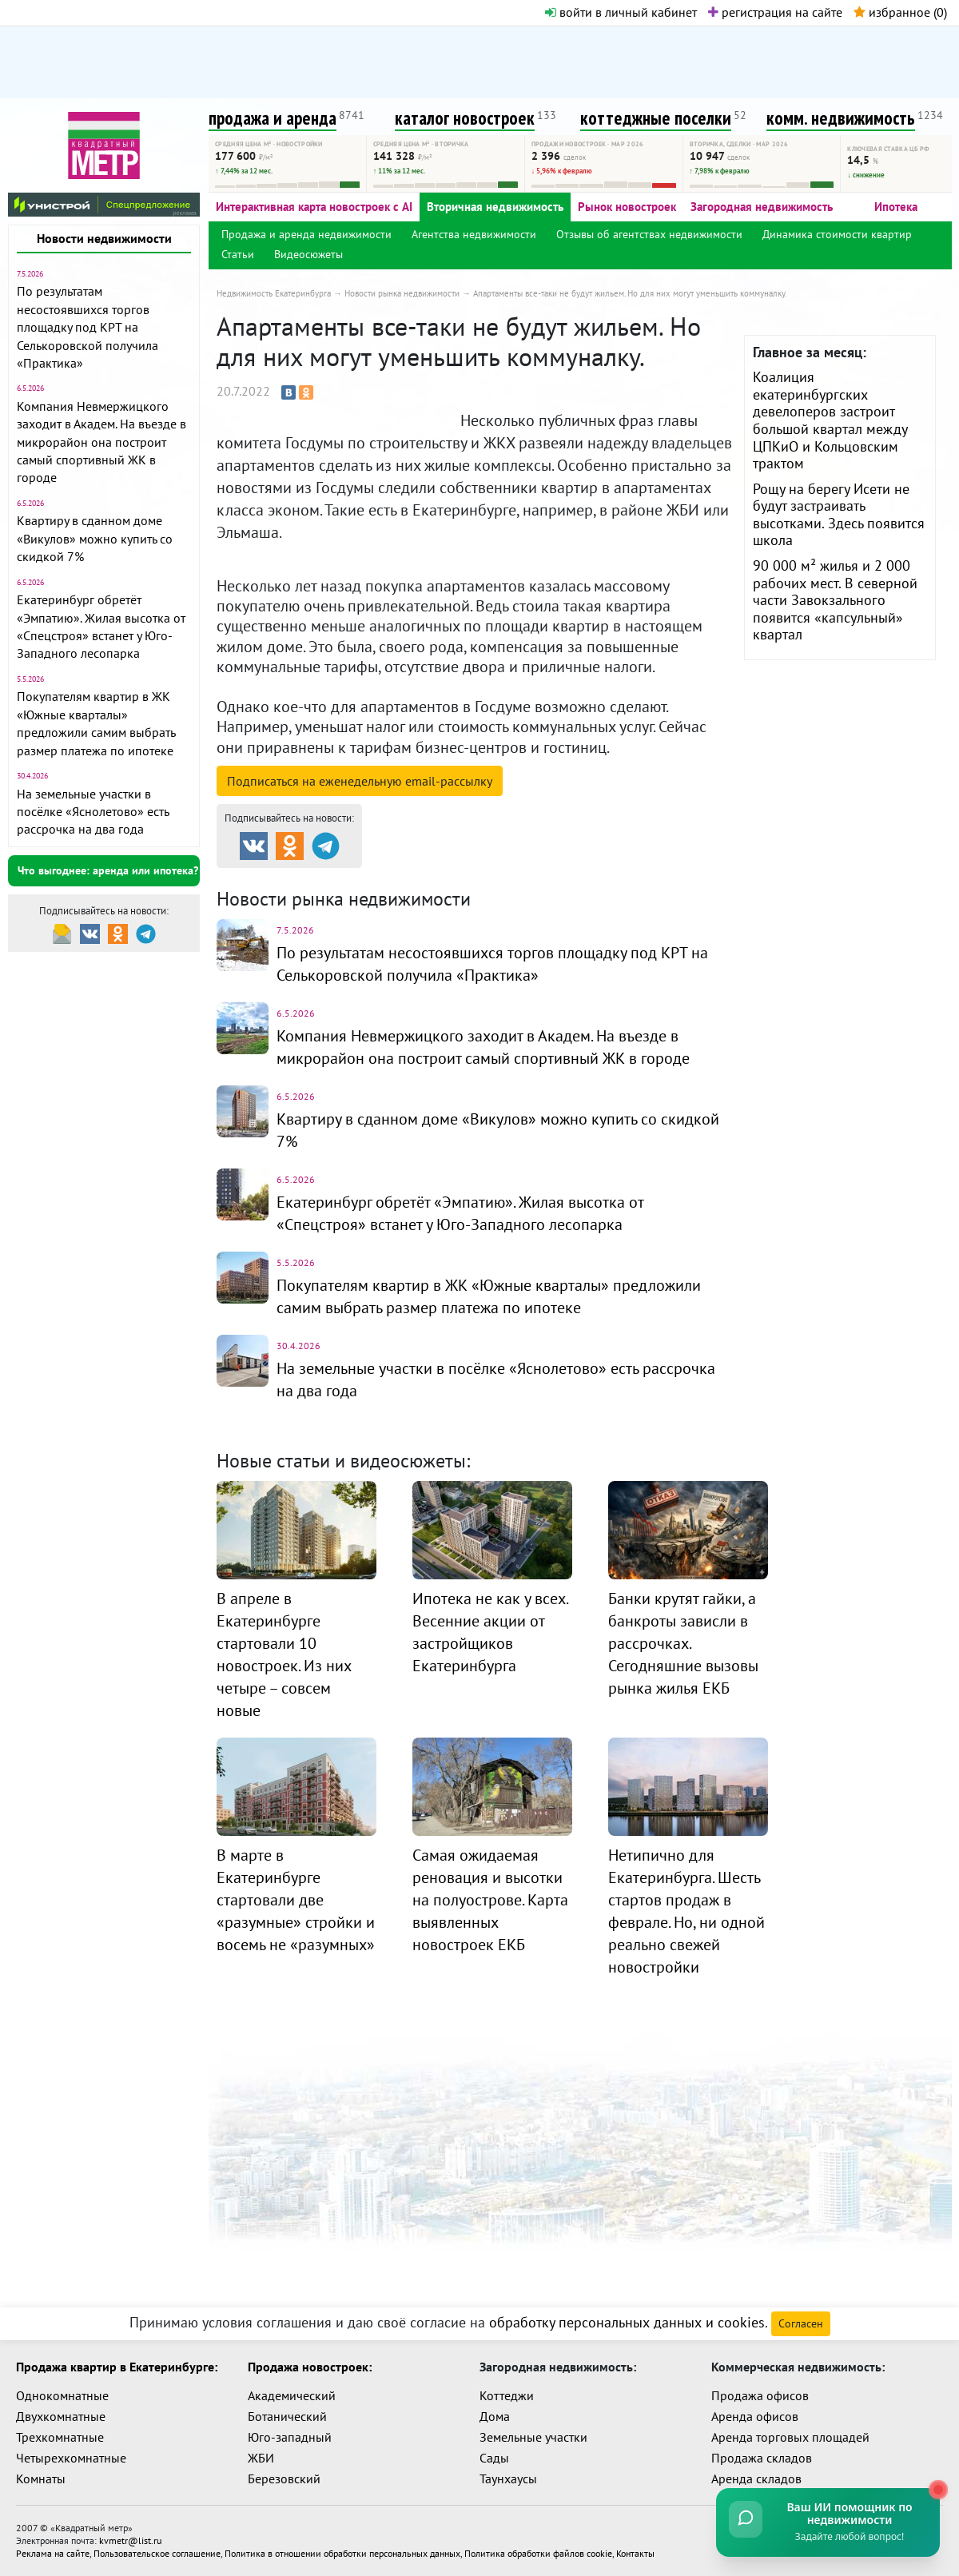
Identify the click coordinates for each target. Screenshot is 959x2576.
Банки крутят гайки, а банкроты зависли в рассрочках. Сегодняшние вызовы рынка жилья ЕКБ (683, 1643)
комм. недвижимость (840, 117)
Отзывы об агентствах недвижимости (649, 234)
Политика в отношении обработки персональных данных (342, 2553)
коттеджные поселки (655, 117)
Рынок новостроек (627, 206)
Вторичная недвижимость (495, 206)
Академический (292, 2395)
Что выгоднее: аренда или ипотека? (108, 870)
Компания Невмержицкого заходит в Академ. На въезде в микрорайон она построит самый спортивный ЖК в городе (101, 442)
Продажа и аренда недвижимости (306, 234)
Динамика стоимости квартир (837, 234)
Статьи (237, 254)
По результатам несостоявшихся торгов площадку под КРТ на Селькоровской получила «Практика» (87, 327)
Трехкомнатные (60, 2437)
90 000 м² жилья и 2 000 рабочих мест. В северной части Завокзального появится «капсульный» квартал (835, 599)
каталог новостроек (465, 117)
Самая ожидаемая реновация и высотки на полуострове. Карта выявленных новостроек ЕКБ (490, 1900)
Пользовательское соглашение (157, 2553)
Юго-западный (290, 2437)
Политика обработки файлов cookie (538, 2553)
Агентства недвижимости (474, 234)
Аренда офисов (754, 2416)
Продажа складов (761, 2458)
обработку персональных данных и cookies (627, 2322)
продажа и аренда (272, 117)
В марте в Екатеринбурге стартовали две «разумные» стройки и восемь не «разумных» (296, 1900)
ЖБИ (261, 2458)
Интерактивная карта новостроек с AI (314, 206)
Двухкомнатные (60, 2416)
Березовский (284, 2478)
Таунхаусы (508, 2478)
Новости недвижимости (104, 238)
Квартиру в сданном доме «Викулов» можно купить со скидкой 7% (95, 538)
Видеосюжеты (308, 254)
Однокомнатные (62, 2395)
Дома (495, 2416)
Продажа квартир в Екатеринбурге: (116, 2367)
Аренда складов (756, 2478)
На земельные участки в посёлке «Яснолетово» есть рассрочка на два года (93, 812)
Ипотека (895, 206)
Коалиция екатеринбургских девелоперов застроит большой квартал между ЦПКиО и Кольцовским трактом (830, 420)
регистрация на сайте (775, 12)
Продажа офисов (760, 2395)
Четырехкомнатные (71, 2458)
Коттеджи (507, 2395)
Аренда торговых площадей (790, 2437)
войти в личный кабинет (621, 12)
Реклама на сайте (53, 2553)
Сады (494, 2458)
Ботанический (287, 2416)
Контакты (635, 2553)
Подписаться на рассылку (359, 781)
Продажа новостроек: (310, 2367)
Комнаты (41, 2478)
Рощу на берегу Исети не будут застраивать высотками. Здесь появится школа (839, 515)
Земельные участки (533, 2437)
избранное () (900, 12)
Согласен (800, 2323)
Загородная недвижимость (761, 206)
